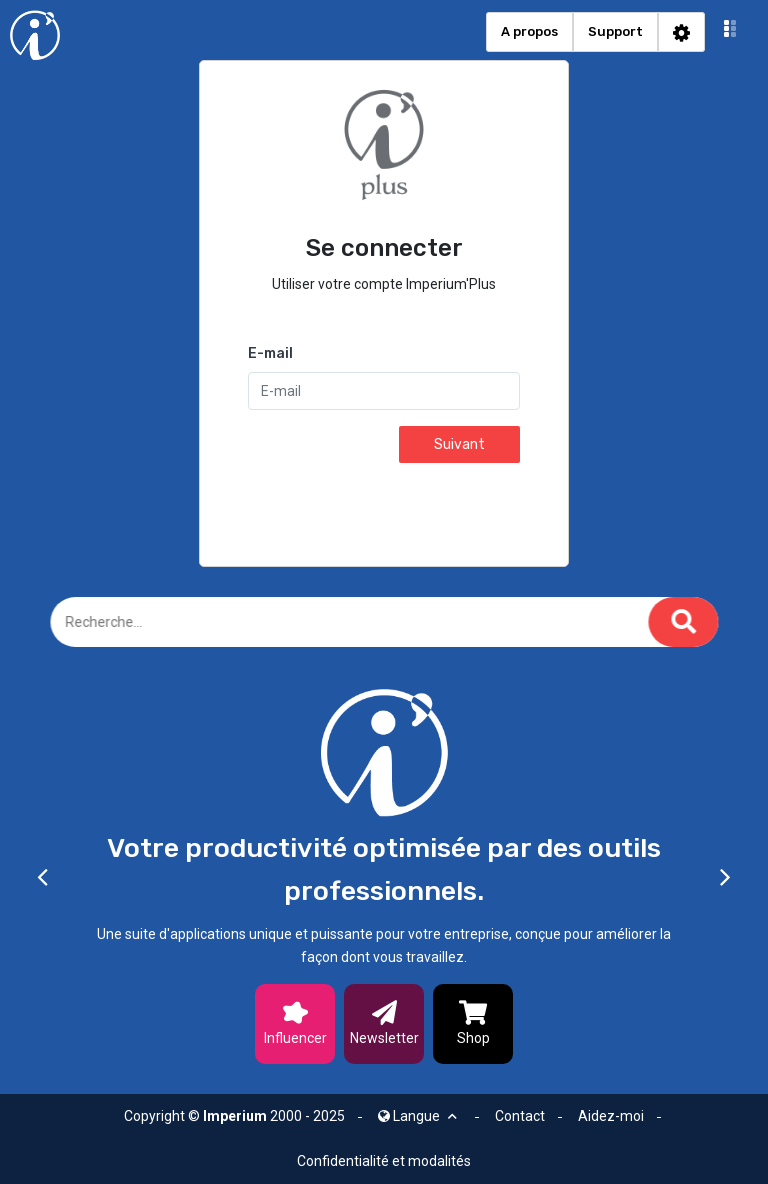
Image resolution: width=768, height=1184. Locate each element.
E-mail (270, 353)
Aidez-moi (611, 1116)
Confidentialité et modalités (384, 1161)
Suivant (459, 444)
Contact (520, 1116)
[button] (730, 32)
